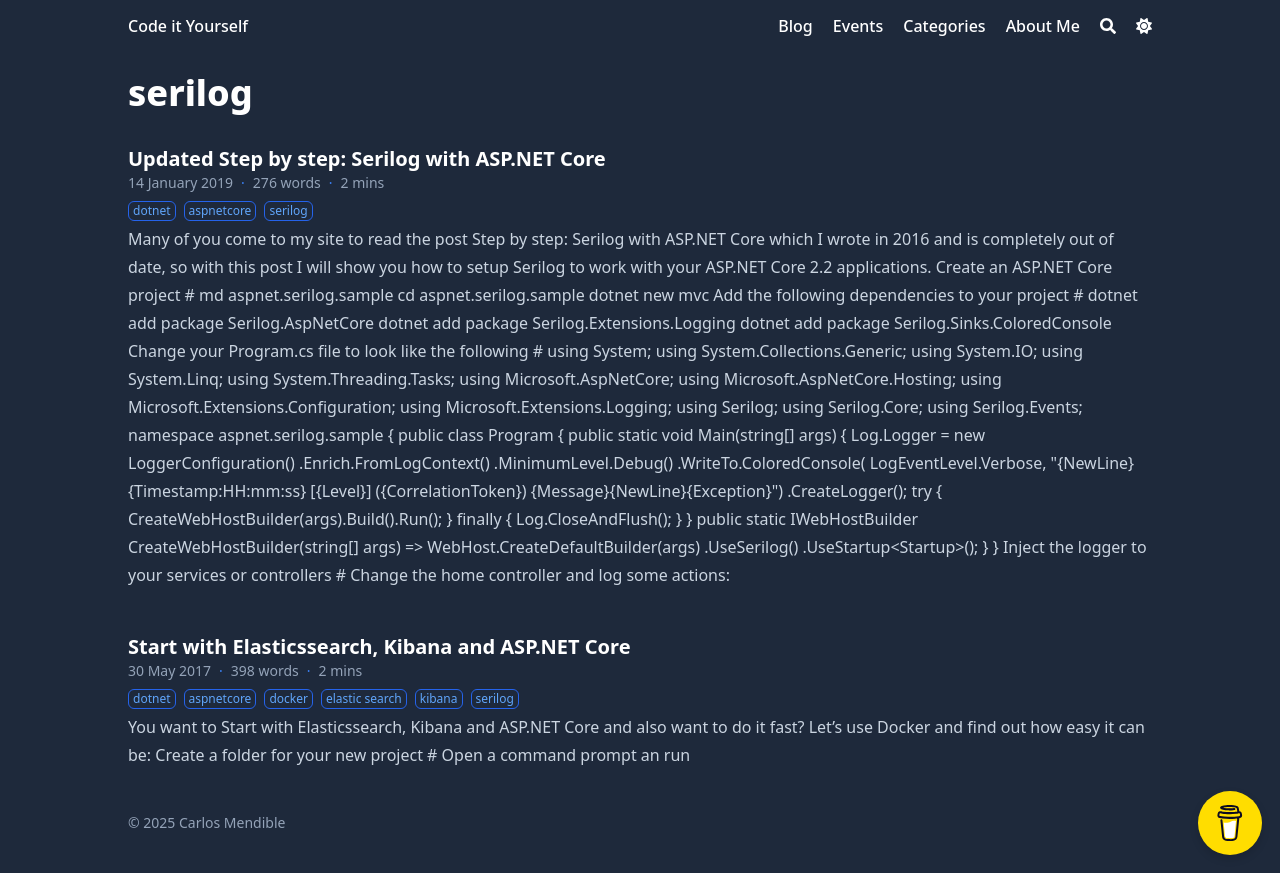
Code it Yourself (188, 26)
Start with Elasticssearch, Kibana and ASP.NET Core (379, 646)
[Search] (1108, 26)
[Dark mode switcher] (1144, 26)
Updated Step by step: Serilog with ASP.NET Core (367, 158)
